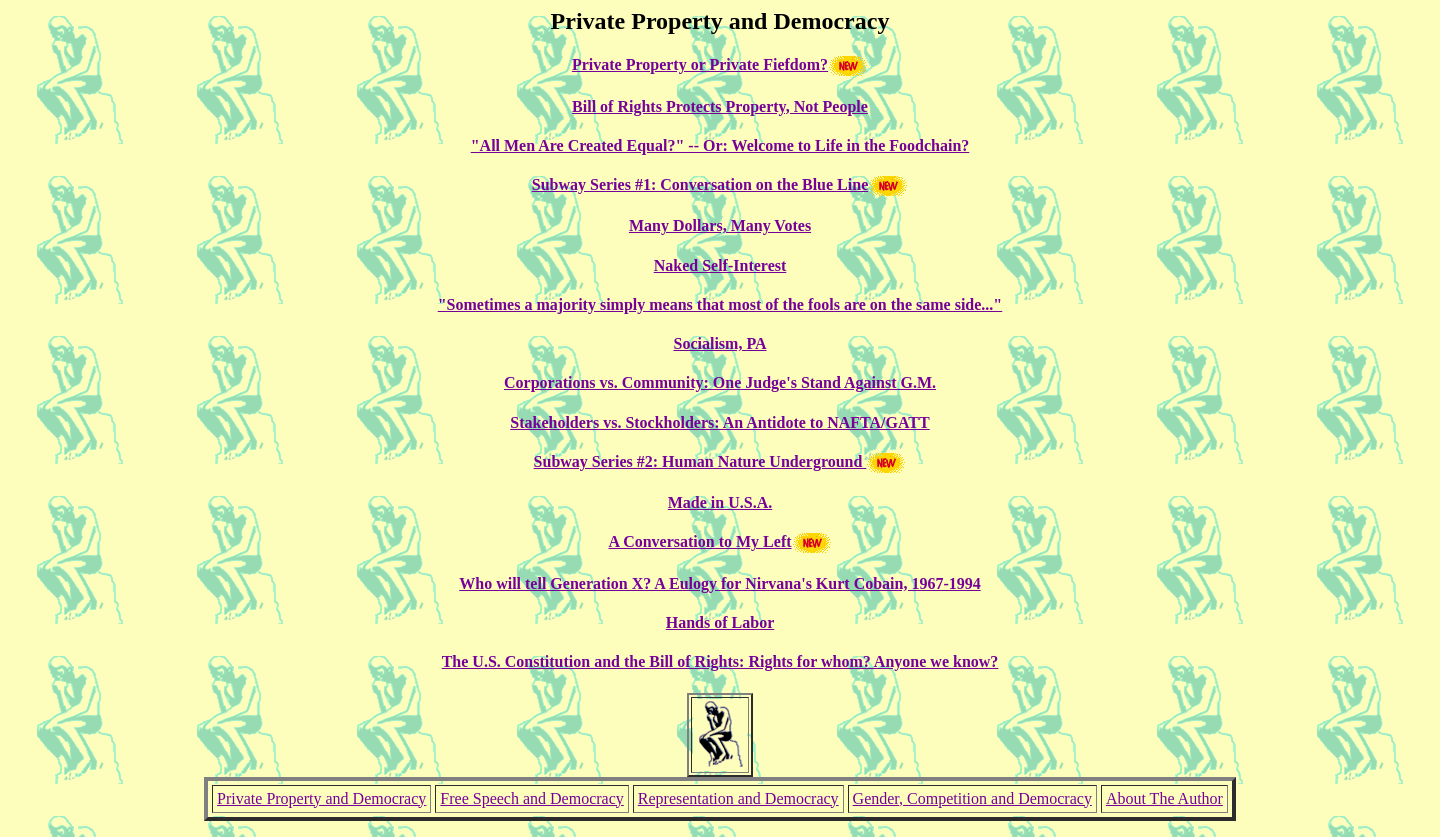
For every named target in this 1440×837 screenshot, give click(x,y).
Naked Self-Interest (720, 265)
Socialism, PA (719, 343)
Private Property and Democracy (321, 798)
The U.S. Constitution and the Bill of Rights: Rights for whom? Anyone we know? (720, 661)
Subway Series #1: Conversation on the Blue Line (700, 184)
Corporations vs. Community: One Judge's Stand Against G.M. (720, 382)
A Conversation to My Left (699, 541)
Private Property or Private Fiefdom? (700, 64)
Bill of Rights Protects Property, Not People (720, 106)
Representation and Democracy (738, 798)
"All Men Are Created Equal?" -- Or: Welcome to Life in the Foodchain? (720, 145)
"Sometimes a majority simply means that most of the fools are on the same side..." (720, 304)
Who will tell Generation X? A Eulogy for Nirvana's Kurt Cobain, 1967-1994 (720, 583)
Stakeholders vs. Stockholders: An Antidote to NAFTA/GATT (719, 422)
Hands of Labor (720, 622)
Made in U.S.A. (720, 502)
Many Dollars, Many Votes (720, 225)
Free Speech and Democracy (531, 798)
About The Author (1164, 798)
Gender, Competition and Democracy (972, 798)
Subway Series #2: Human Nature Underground (700, 461)
